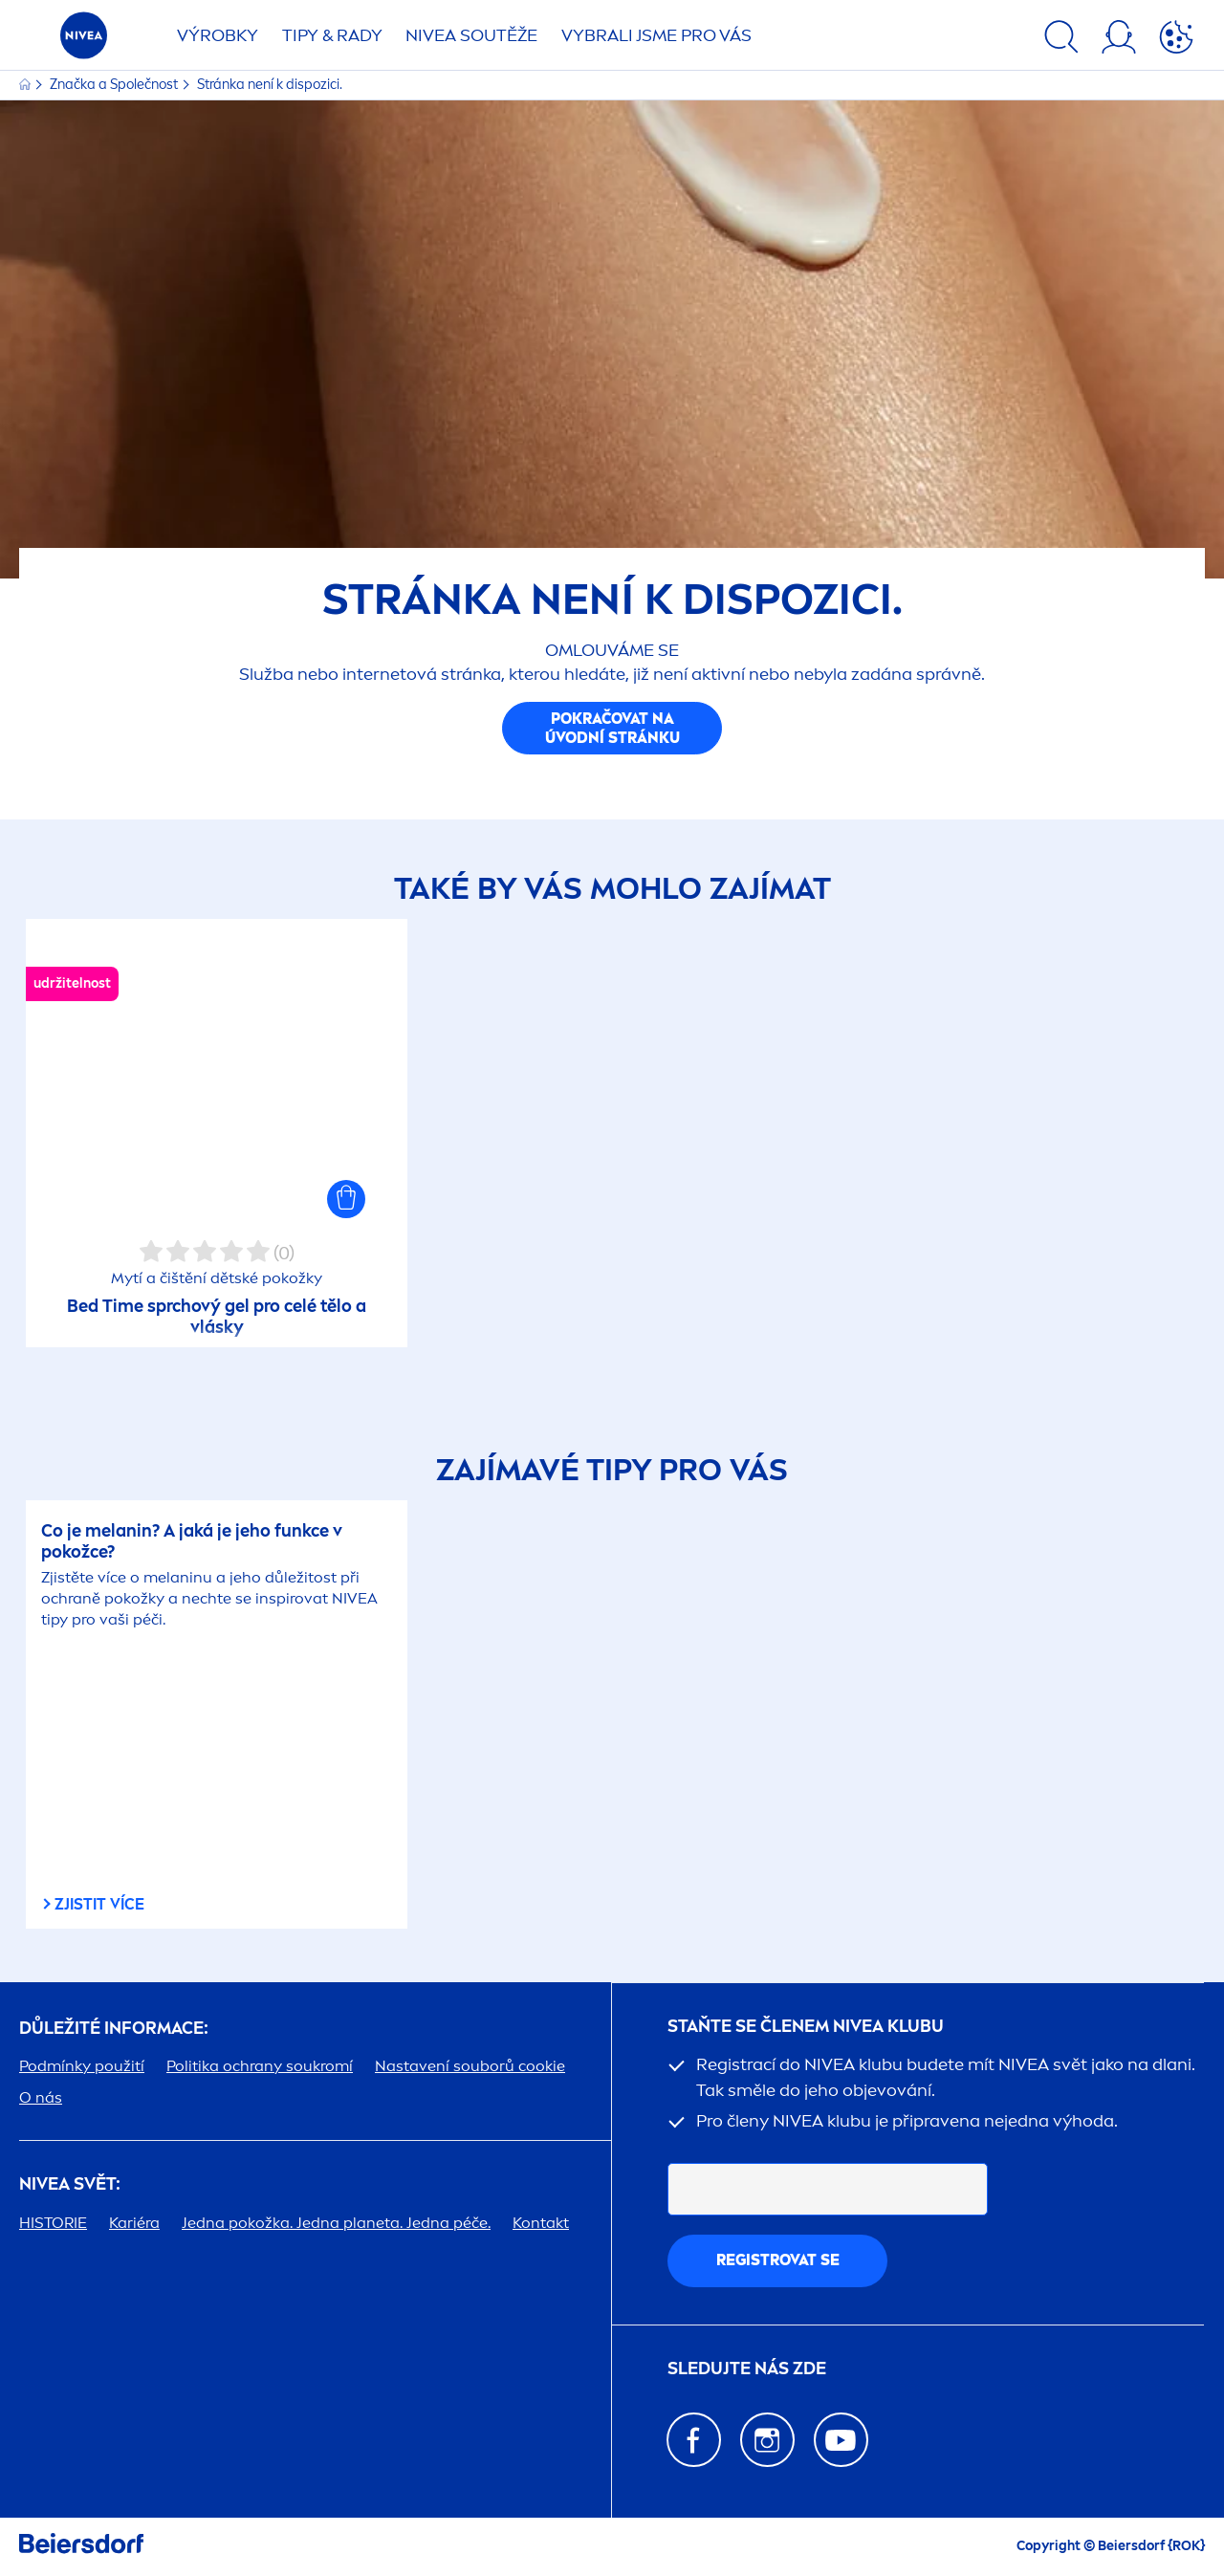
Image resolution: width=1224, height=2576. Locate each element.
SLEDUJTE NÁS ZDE (746, 2369)
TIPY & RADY (332, 35)
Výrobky (217, 35)
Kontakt (541, 2223)
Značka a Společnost (115, 84)
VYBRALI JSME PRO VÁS (656, 35)
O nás (40, 2097)
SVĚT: (69, 2184)
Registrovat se (778, 2260)
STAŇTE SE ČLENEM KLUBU (805, 2027)
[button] (346, 1199)
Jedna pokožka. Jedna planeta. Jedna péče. (336, 2223)
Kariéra (134, 2223)
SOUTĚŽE (471, 35)
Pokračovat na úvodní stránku (612, 728)
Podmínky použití (81, 2066)
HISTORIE (53, 2223)
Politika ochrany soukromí (259, 2066)
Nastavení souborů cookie (470, 2066)
